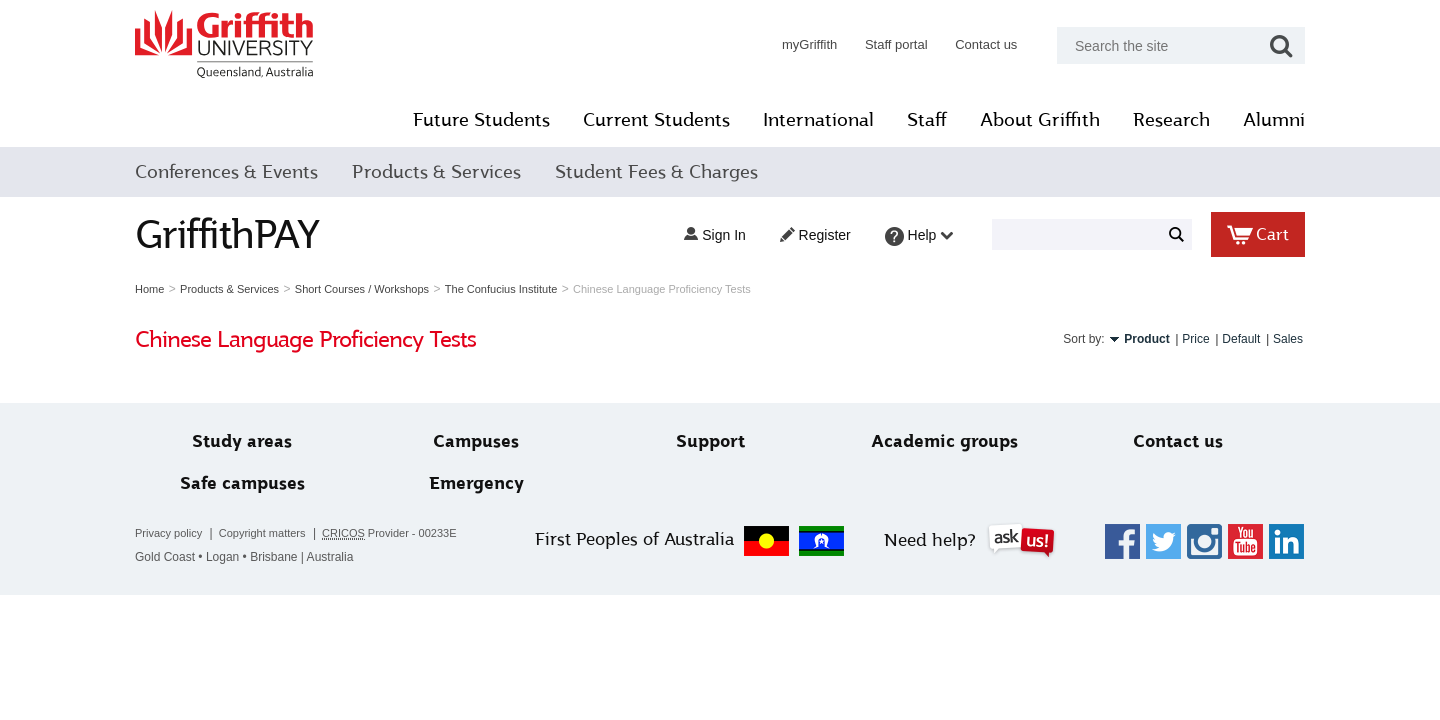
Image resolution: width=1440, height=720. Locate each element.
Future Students (481, 120)
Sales (1288, 339)
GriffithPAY (227, 234)
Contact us (986, 44)
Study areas (242, 441)
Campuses (476, 441)
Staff (927, 120)
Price (1195, 339)
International (818, 120)
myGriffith (809, 44)
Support (710, 441)
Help (919, 236)
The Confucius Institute (501, 289)
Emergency (476, 483)
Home (149, 289)
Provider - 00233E (389, 533)
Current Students (656, 120)
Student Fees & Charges (656, 172)
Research (1171, 120)
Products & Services (436, 172)
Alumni (1274, 120)
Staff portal (896, 44)
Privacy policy (168, 533)
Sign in (714, 235)
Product (1146, 339)
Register (815, 235)
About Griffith (1040, 120)
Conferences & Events (226, 172)
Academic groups (944, 441)
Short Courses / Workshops (362, 289)
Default (1241, 339)
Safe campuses (242, 483)
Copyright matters (262, 533)
